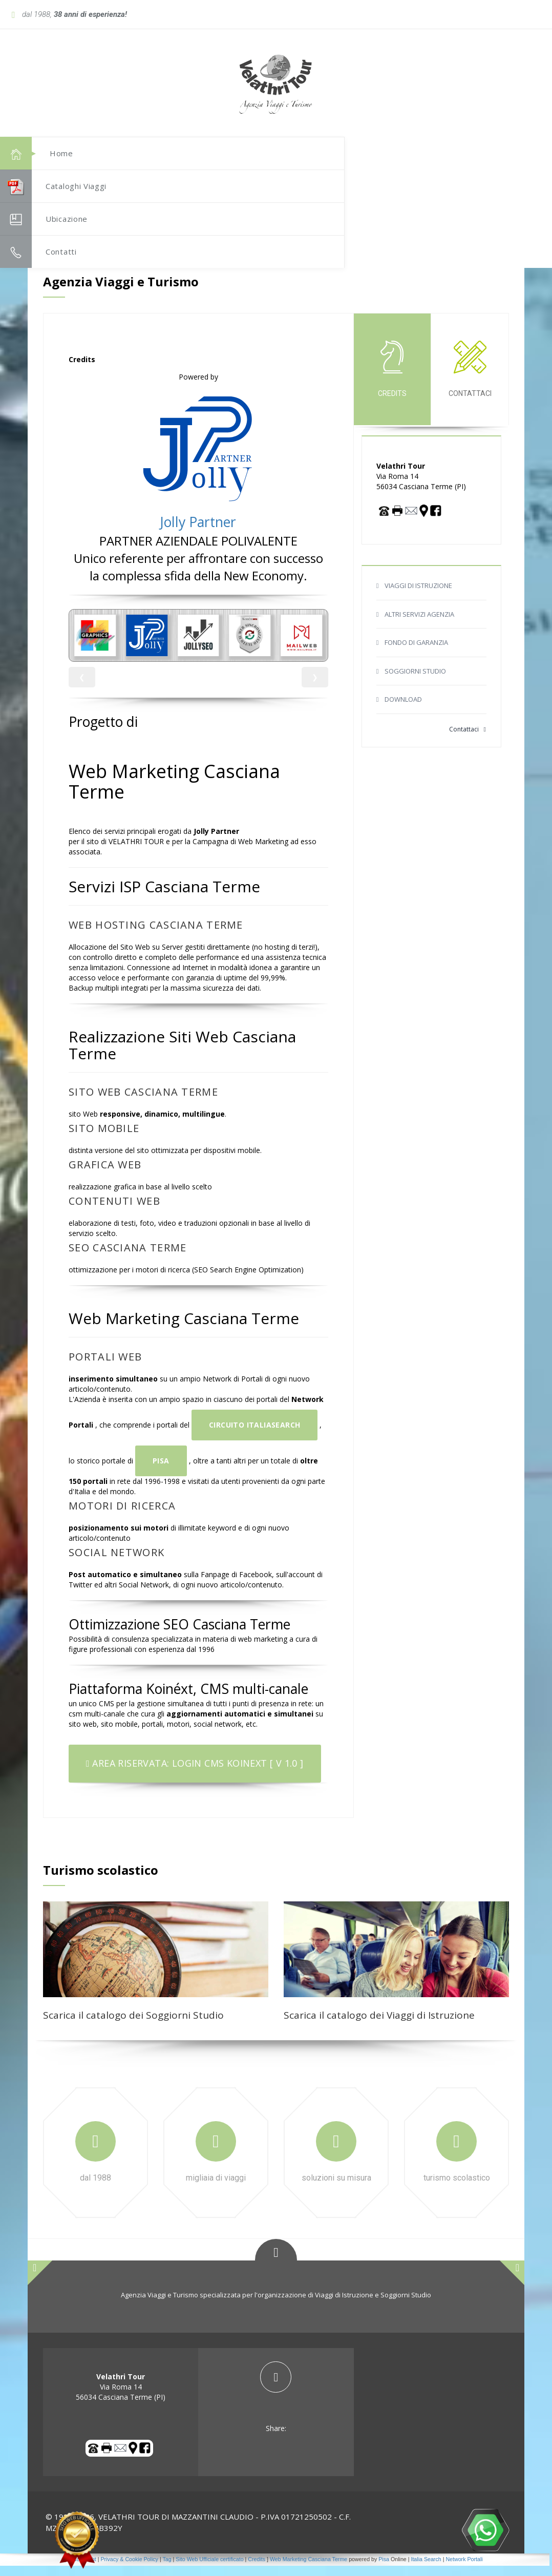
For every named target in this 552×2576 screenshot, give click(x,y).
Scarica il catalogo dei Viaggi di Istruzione (379, 2025)
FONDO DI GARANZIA (416, 652)
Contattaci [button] (467, 739)
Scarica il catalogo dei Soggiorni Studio (133, 2025)
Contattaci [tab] (470, 379)
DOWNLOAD (403, 709)
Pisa (161, 1471)
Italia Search (426, 2569)
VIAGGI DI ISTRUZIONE (418, 595)
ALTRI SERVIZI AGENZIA (419, 624)
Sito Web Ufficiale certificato (209, 2569)
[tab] (275, 2407)
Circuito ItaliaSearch (254, 1435)
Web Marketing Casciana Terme (308, 2569)
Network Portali (463, 2569)
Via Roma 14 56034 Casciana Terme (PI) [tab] (120, 2397)
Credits (256, 2569)
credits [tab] (392, 379)
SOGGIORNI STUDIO (415, 681)
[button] (493, 94)
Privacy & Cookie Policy (129, 2569)
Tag (166, 2569)
